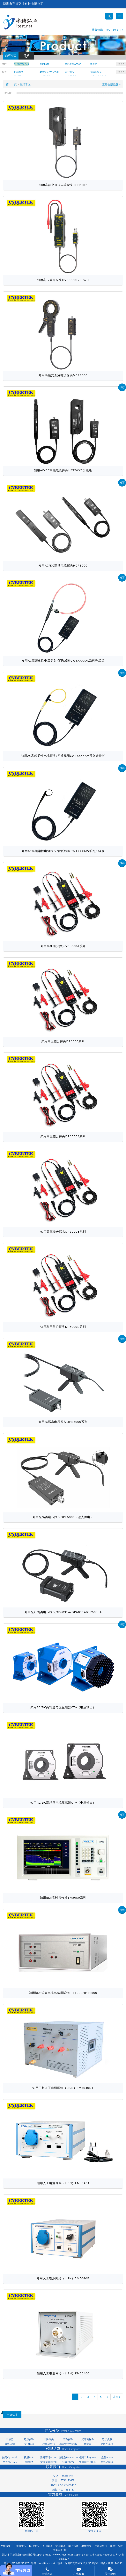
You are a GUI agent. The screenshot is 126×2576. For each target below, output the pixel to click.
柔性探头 (49, 2439)
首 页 (11, 84)
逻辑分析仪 (100, 2546)
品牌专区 (25, 84)
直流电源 (10, 2444)
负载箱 (88, 2444)
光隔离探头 (87, 2439)
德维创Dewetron (68, 2457)
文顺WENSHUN (87, 2462)
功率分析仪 (48, 2444)
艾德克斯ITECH (48, 2462)
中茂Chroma (10, 2462)
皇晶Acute (107, 2457)
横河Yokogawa (87, 2457)
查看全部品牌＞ (111, 84)
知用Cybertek (10, 2457)
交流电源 (29, 2444)
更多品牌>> (107, 2462)
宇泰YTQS (68, 2462)
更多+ (121, 63)
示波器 (10, 2439)
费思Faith (29, 2457)
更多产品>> (107, 2444)
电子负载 (107, 2439)
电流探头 (29, 2439)
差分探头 (68, 2439)
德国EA (29, 2462)
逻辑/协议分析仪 (68, 2444)
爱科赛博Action (48, 2457)
